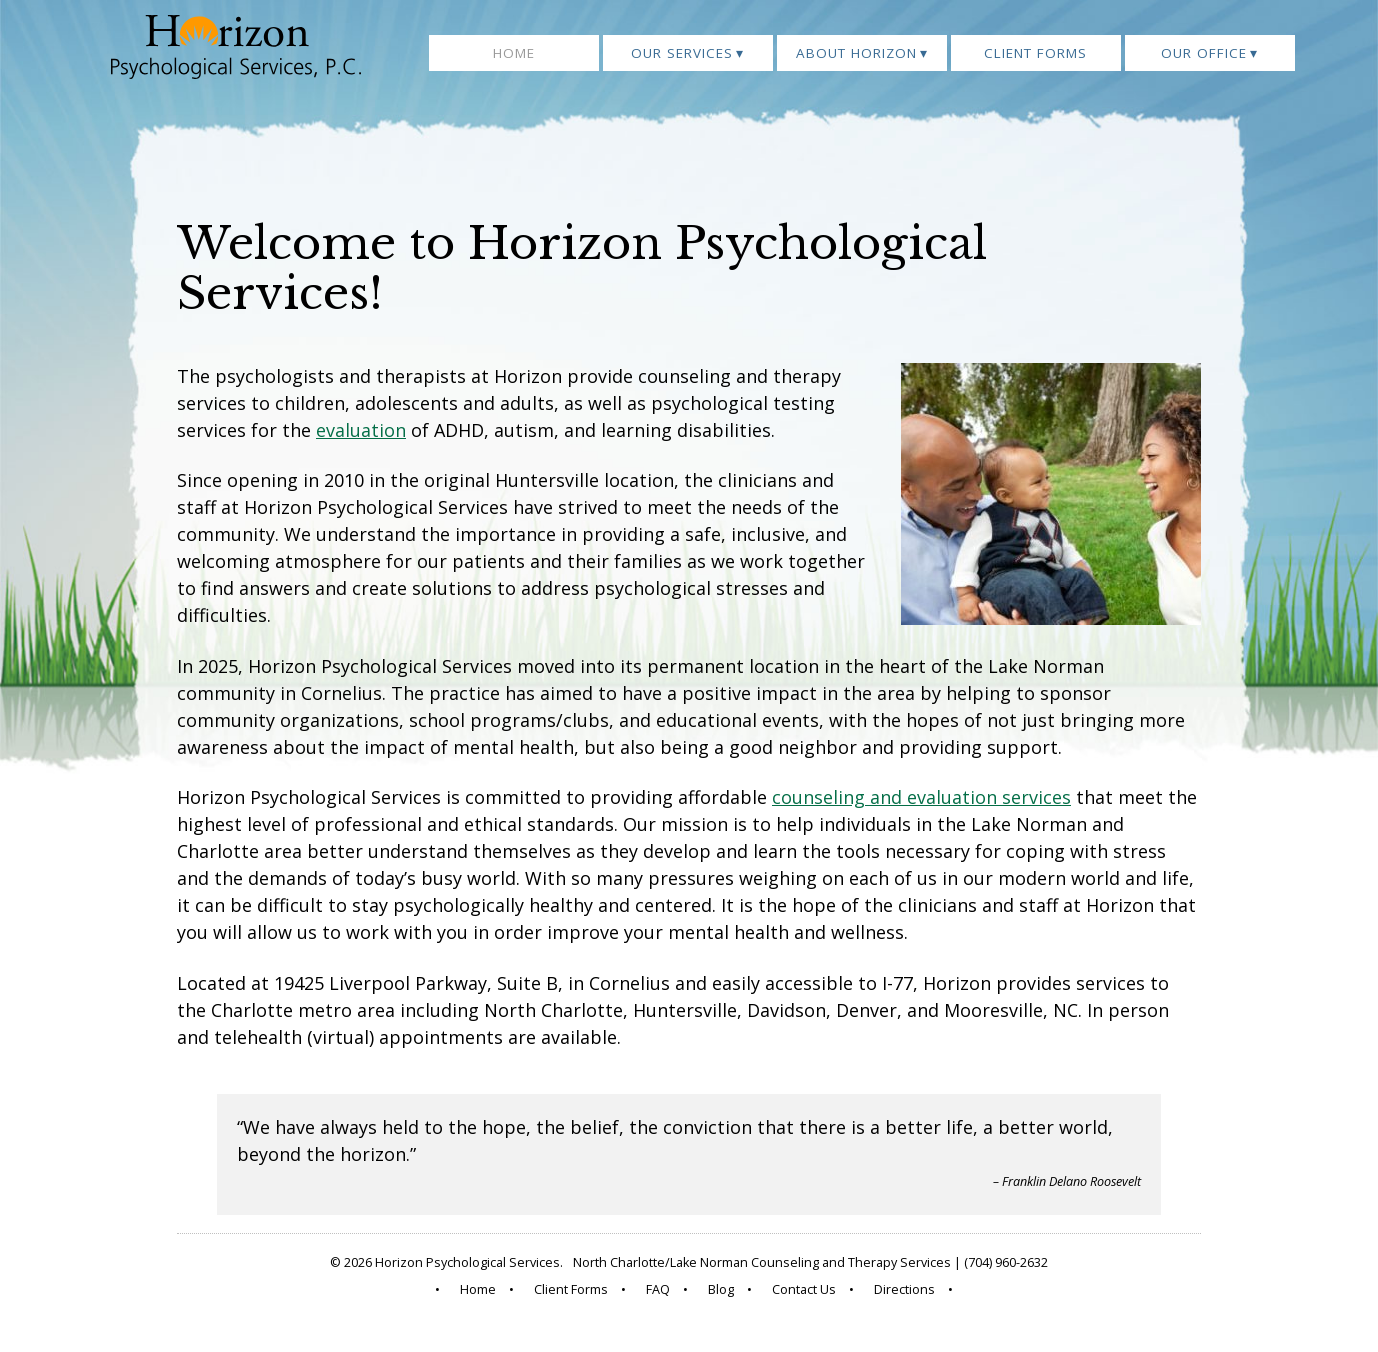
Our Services (682, 53)
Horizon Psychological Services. (469, 1262)
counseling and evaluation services (921, 797)
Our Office (1204, 53)
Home (514, 53)
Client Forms (1035, 53)
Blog (721, 1289)
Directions (904, 1289)
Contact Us (804, 1289)
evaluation (361, 430)
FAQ (658, 1289)
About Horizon (856, 53)
